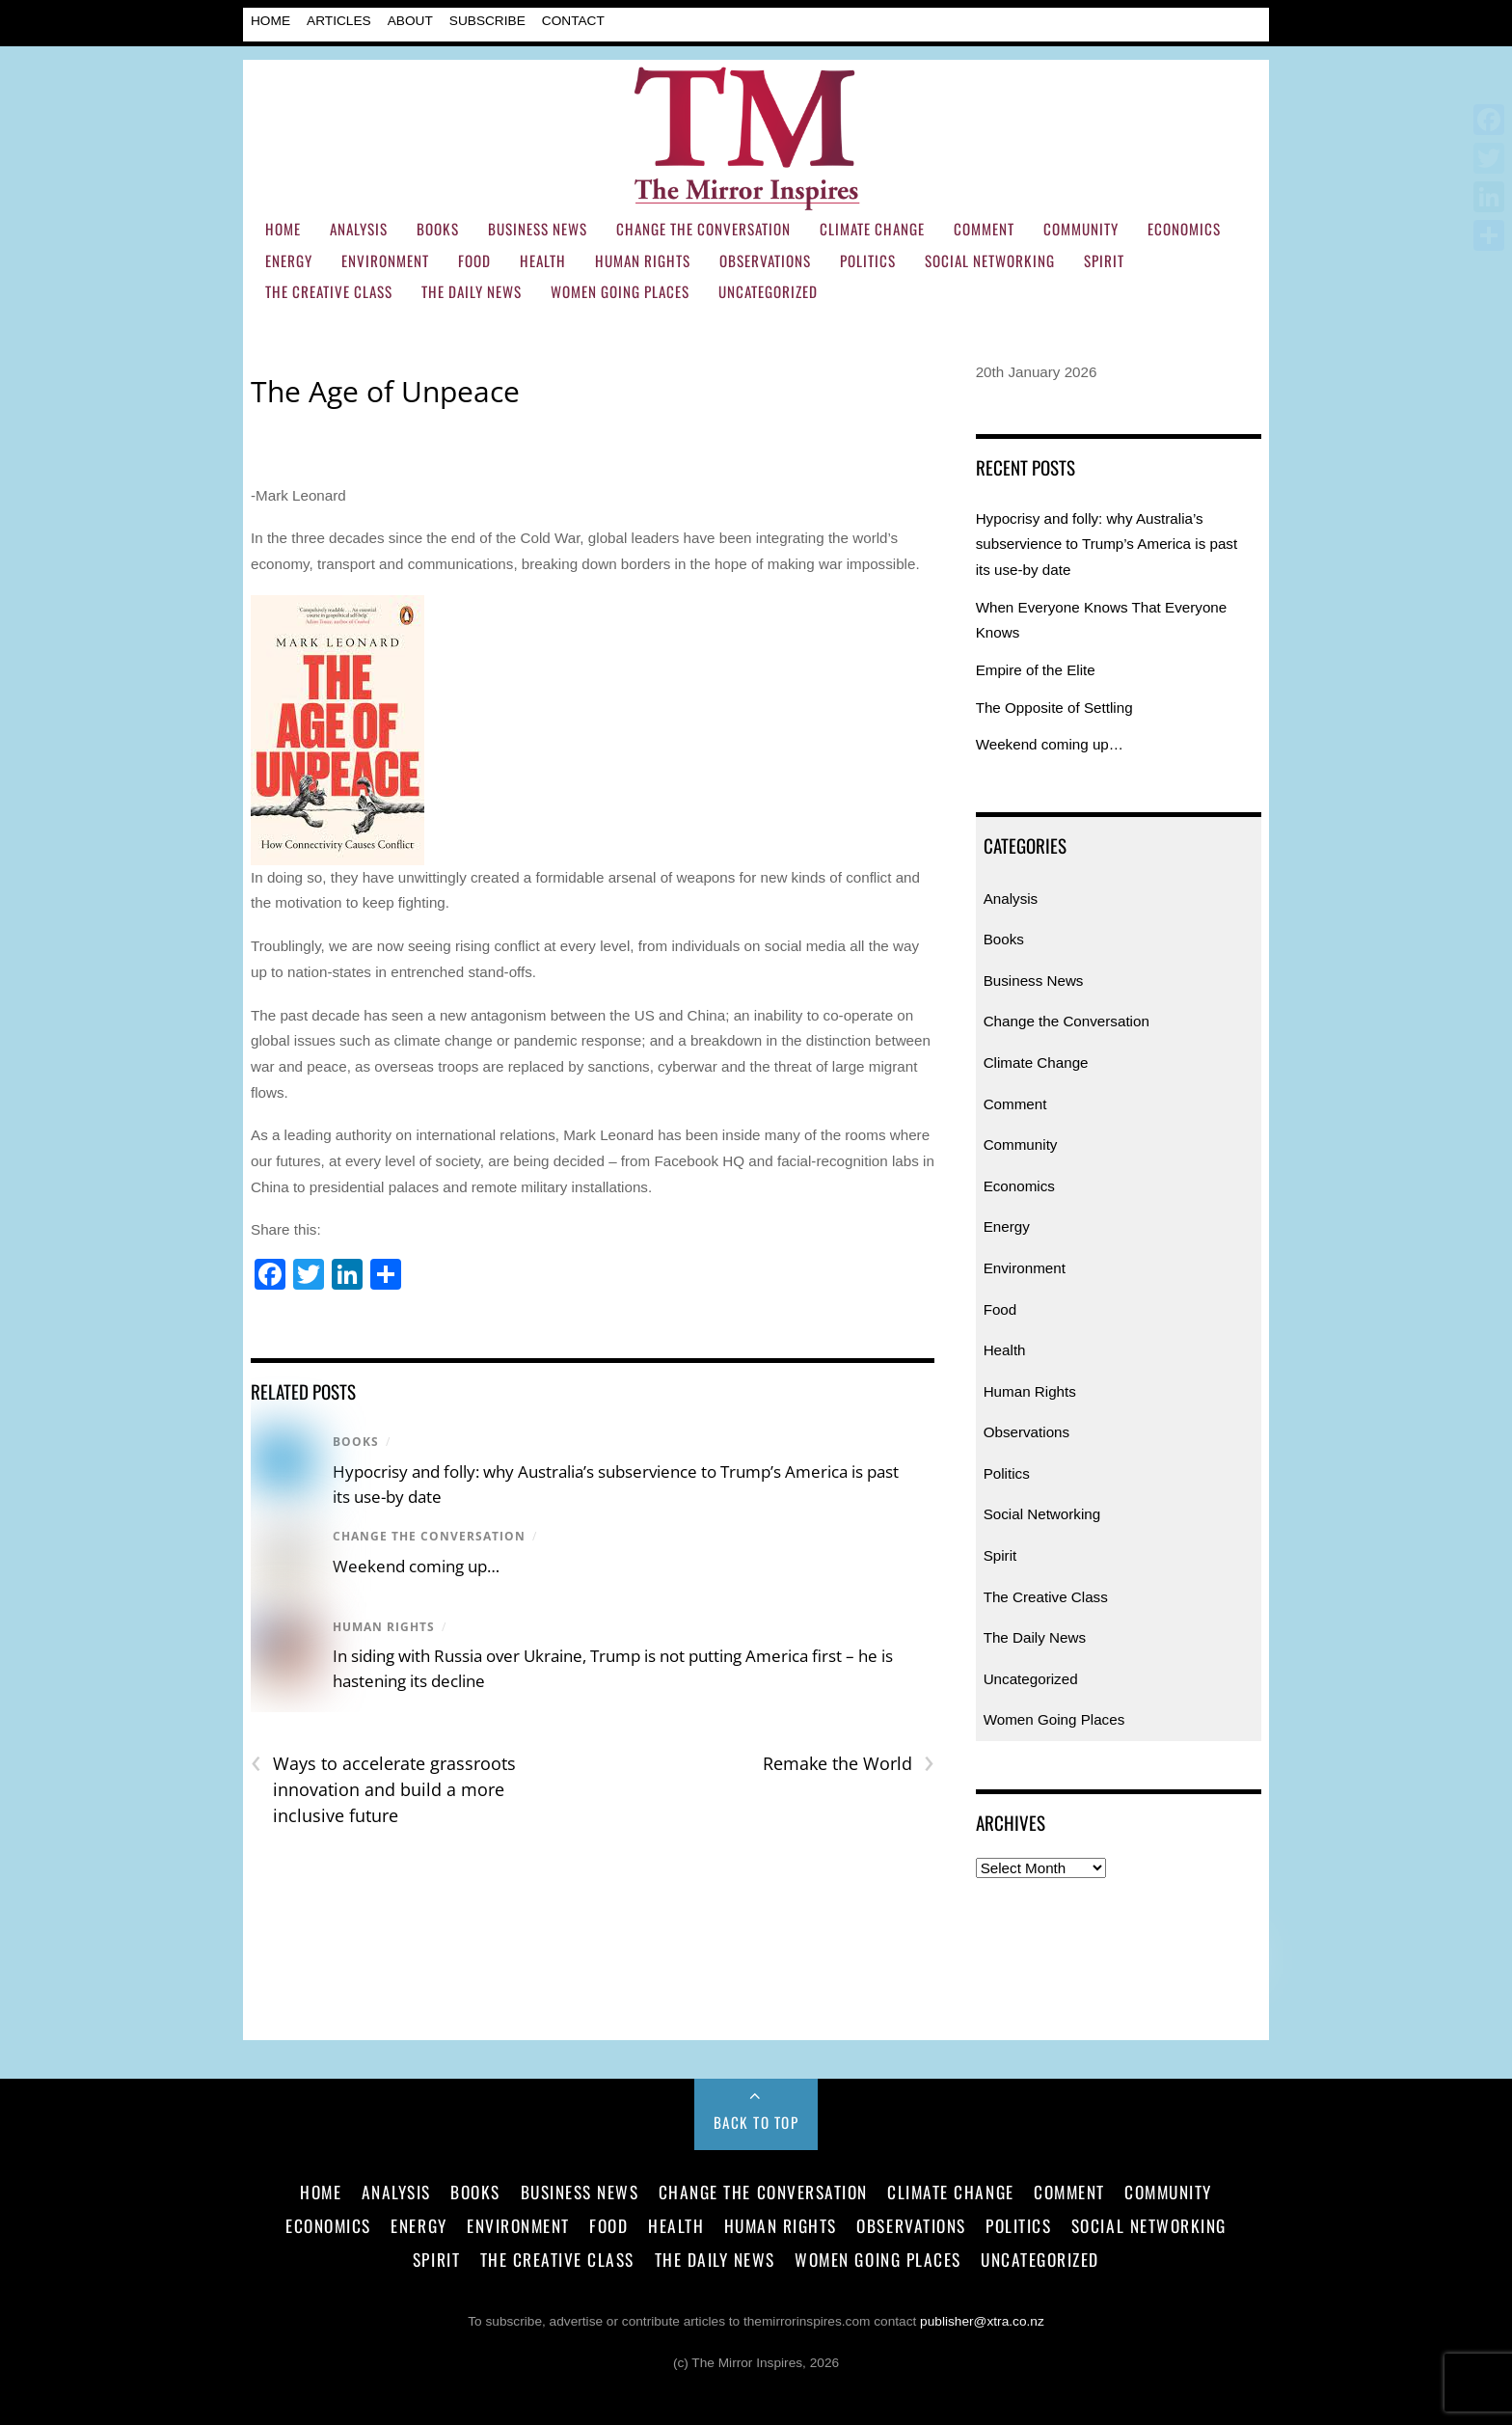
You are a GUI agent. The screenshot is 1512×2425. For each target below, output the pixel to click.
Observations (765, 260)
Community (1081, 228)
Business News (537, 228)
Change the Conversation (703, 228)
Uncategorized (768, 291)
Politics (868, 260)
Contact (573, 21)
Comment (984, 228)
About (410, 21)
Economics (1184, 228)
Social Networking (990, 260)
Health (543, 260)
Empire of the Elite (1035, 670)
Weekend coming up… (416, 1566)
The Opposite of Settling (1054, 707)
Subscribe (487, 21)
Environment (385, 260)
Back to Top (756, 2122)
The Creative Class (328, 291)
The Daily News (471, 291)
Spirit (1104, 260)
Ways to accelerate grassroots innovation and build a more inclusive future (383, 1788)
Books (438, 228)
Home (270, 21)
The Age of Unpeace (385, 391)
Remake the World (848, 1764)
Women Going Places (620, 291)
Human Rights (642, 260)
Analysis (359, 228)
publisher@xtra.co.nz (982, 2321)
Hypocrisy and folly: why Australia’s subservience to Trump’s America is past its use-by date (1107, 544)
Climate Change (872, 228)
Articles (339, 21)
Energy (288, 260)
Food (474, 260)
